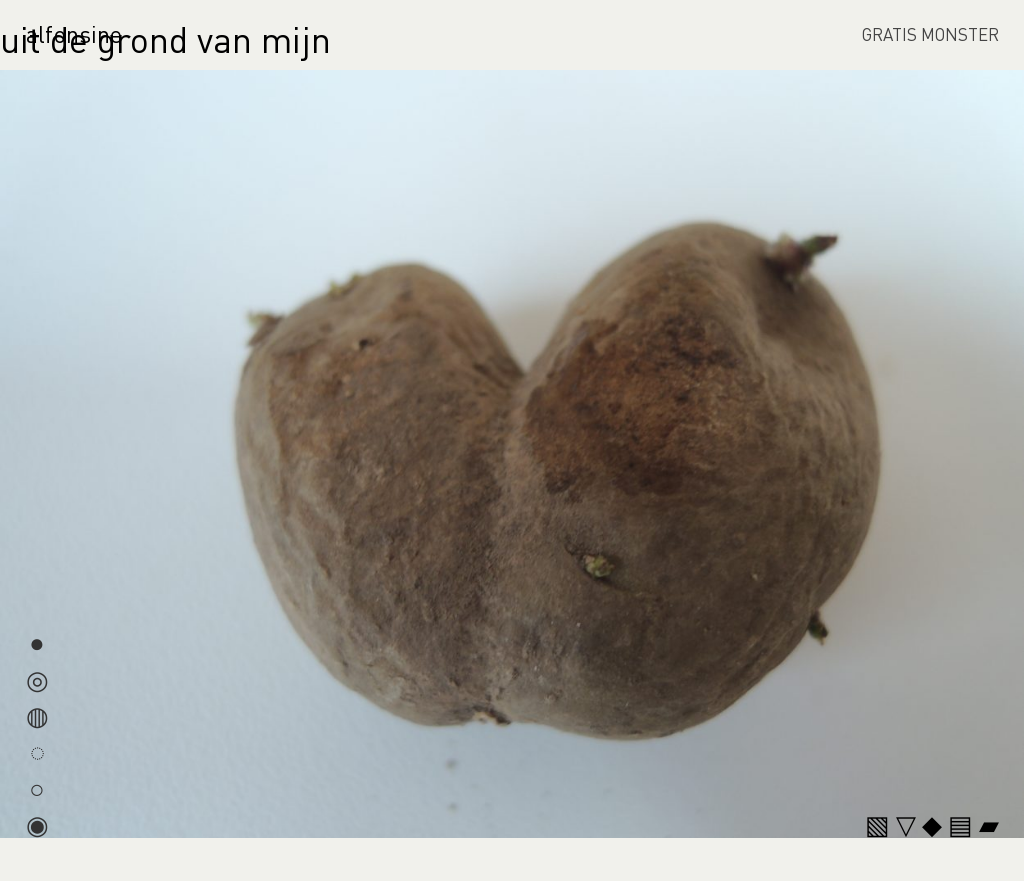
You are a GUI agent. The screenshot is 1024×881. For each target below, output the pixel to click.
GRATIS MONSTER (930, 34)
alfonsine (74, 33)
